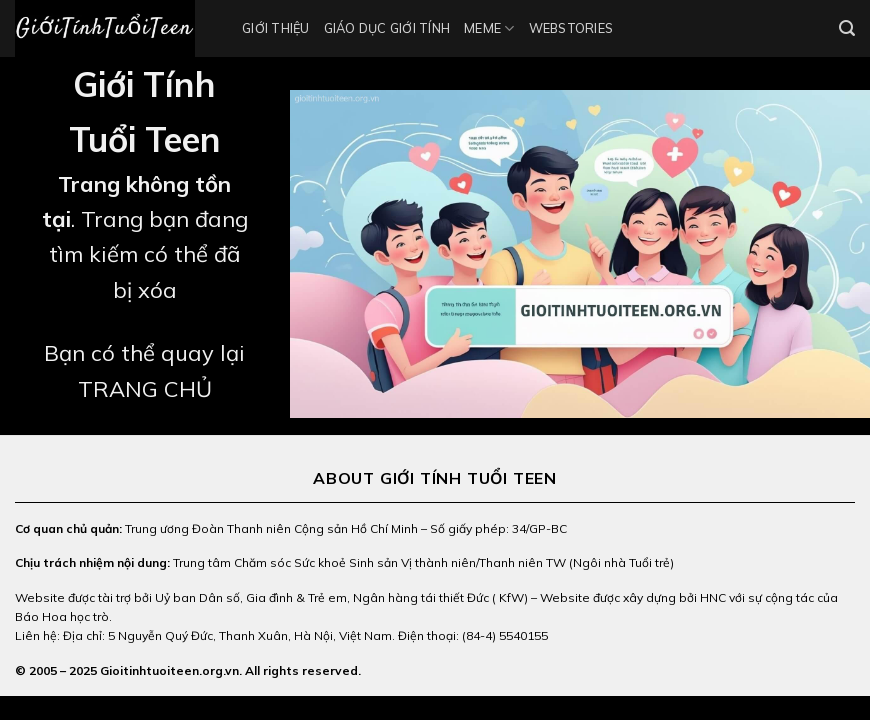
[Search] (847, 28)
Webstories (571, 28)
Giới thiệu (276, 28)
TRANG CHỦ (145, 389)
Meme (489, 28)
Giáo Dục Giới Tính (387, 28)
